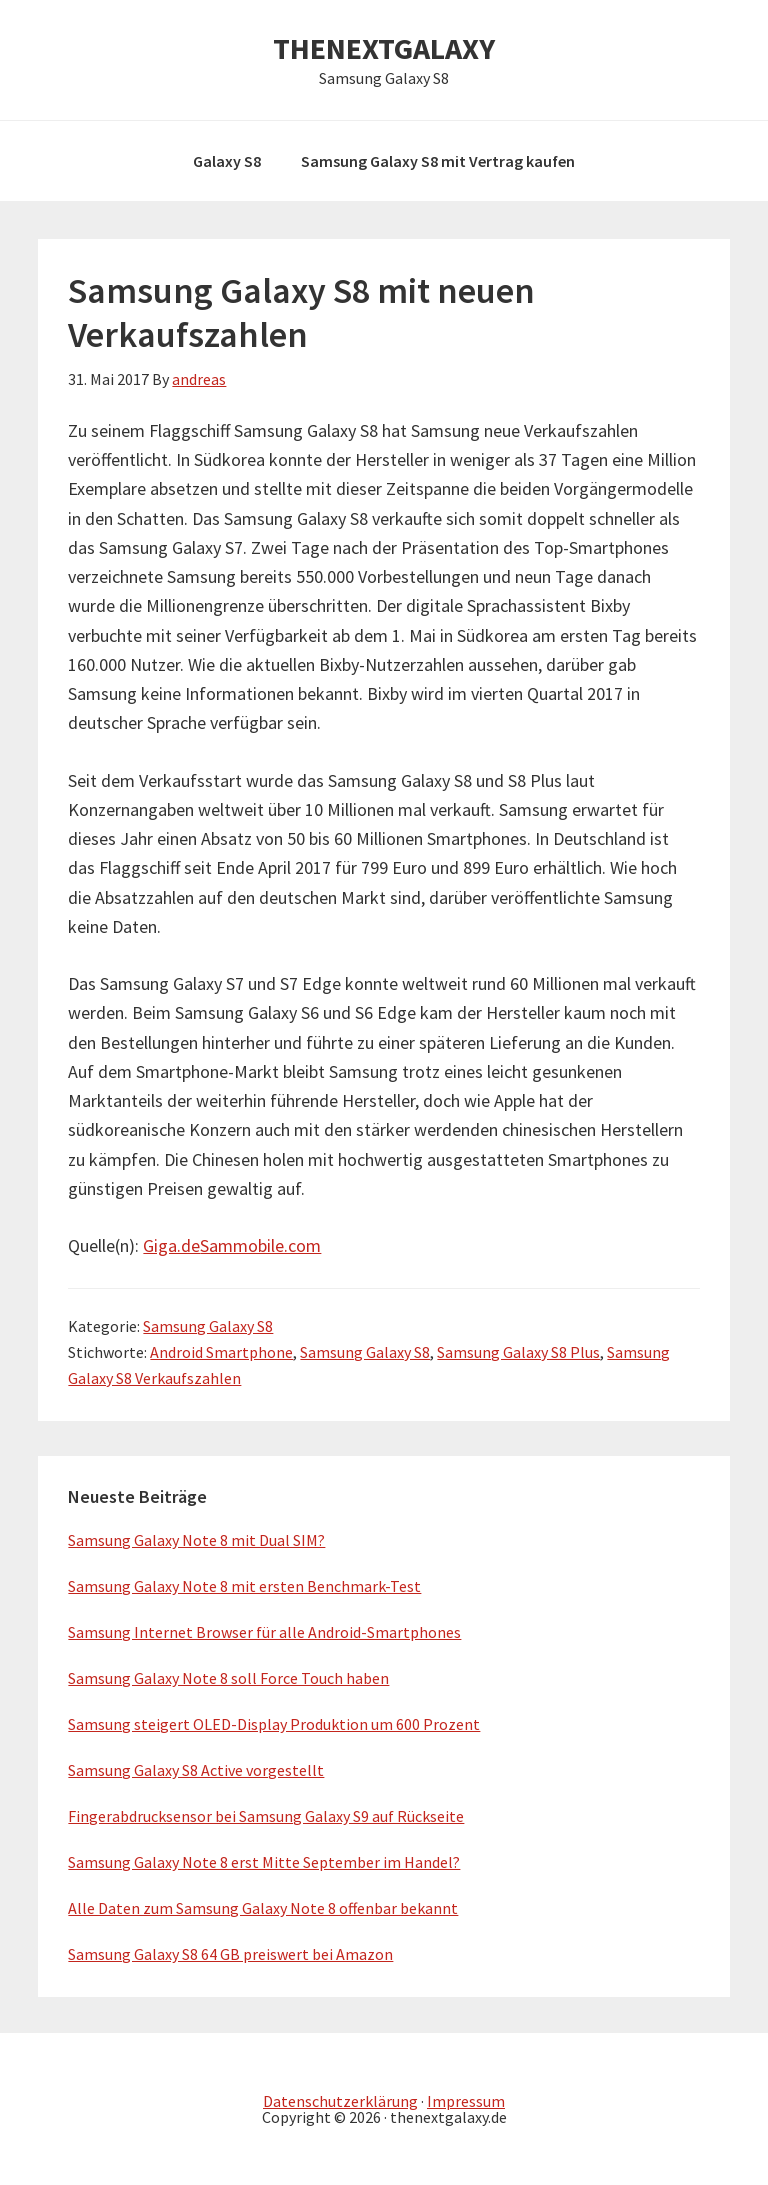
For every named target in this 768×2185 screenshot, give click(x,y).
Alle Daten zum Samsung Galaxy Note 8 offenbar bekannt (263, 1908)
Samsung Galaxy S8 (208, 1326)
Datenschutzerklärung (340, 2101)
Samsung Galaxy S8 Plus (518, 1352)
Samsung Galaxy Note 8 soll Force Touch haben (228, 1678)
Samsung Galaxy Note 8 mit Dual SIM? (196, 1540)
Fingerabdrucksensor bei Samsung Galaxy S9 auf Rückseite (266, 1816)
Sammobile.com (260, 1245)
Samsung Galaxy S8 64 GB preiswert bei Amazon (230, 1954)
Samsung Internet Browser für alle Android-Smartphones (264, 1632)
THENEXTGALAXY (384, 48)
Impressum (466, 2101)
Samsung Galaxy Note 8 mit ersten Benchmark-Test (244, 1586)
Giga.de (171, 1245)
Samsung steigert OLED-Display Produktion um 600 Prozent (274, 1724)
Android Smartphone (221, 1352)
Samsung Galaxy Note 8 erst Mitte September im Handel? (264, 1862)
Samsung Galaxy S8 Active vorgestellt (196, 1770)
